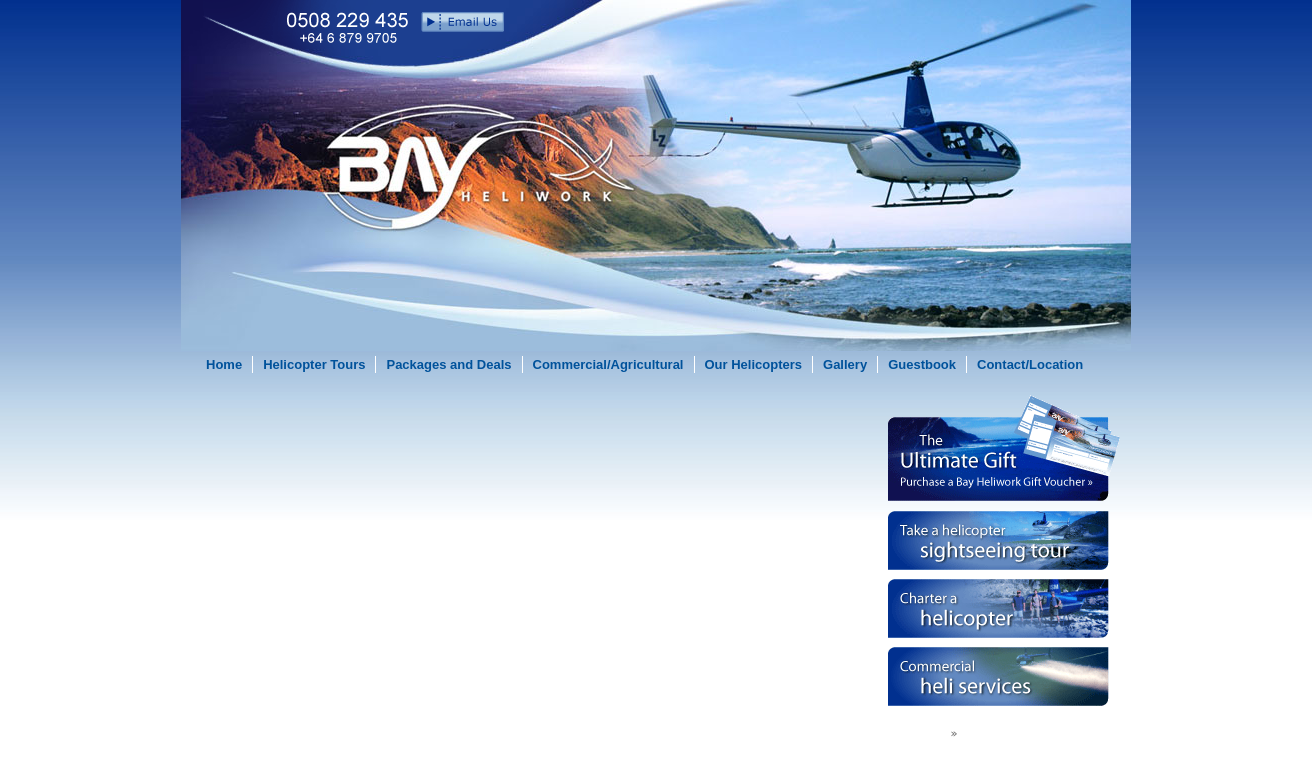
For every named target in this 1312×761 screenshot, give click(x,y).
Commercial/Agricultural (608, 364)
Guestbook (922, 364)
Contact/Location (1030, 364)
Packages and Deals (448, 364)
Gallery (845, 364)
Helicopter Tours (314, 364)
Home (224, 364)
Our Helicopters (754, 364)
